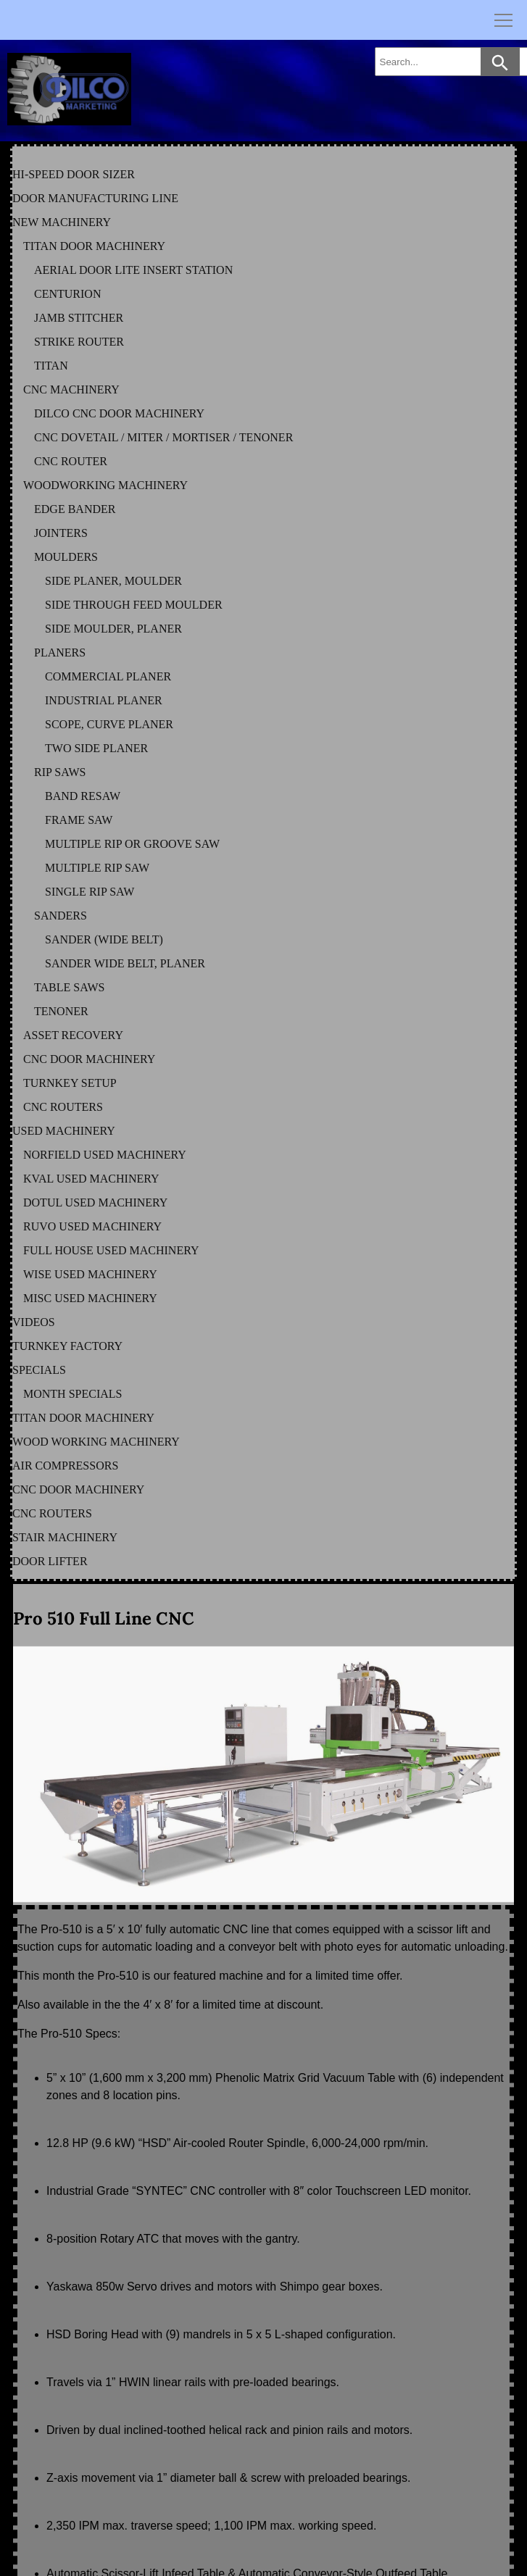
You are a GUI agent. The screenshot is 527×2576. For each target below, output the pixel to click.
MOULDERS (66, 557)
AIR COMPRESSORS (65, 1465)
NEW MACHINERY (61, 222)
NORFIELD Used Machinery (104, 1155)
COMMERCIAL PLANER (108, 676)
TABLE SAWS (69, 987)
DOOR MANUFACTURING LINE (95, 198)
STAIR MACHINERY (64, 1537)
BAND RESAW (82, 796)
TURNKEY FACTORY (67, 1346)
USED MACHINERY (63, 1131)
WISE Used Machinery (90, 1274)
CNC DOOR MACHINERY (89, 1059)
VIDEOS (33, 1322)
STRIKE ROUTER (79, 341)
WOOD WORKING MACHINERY (96, 1441)
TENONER (61, 1011)
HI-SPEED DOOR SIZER (73, 174)
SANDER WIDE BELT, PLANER (125, 963)
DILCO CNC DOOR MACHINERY (119, 413)
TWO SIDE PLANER (96, 748)
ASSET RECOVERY (73, 1035)
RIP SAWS (60, 772)
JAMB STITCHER (78, 318)
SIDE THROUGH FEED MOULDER (134, 605)
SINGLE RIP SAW (89, 891)
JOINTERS (61, 533)
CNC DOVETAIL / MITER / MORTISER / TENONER (163, 437)
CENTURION (67, 294)
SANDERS (60, 915)
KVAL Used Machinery (91, 1178)
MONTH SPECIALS (72, 1394)
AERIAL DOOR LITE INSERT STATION (133, 270)
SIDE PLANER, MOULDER (113, 581)
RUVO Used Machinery (92, 1226)
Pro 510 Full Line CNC (103, 1618)
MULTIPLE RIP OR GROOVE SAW (132, 844)
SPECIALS (39, 1370)
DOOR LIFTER (50, 1561)
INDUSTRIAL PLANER (103, 700)
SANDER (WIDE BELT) (104, 939)
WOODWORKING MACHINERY (105, 485)
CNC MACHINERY (71, 389)
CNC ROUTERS (63, 1107)
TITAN (51, 365)
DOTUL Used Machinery (95, 1202)
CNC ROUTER (70, 461)
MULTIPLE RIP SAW (97, 868)
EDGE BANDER (74, 509)
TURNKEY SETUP (70, 1083)
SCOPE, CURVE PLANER (109, 724)
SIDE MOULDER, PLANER (113, 628)
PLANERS (60, 652)
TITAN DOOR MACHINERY (94, 246)
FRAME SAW (78, 820)
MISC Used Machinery (90, 1298)
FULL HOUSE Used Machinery (111, 1250)
